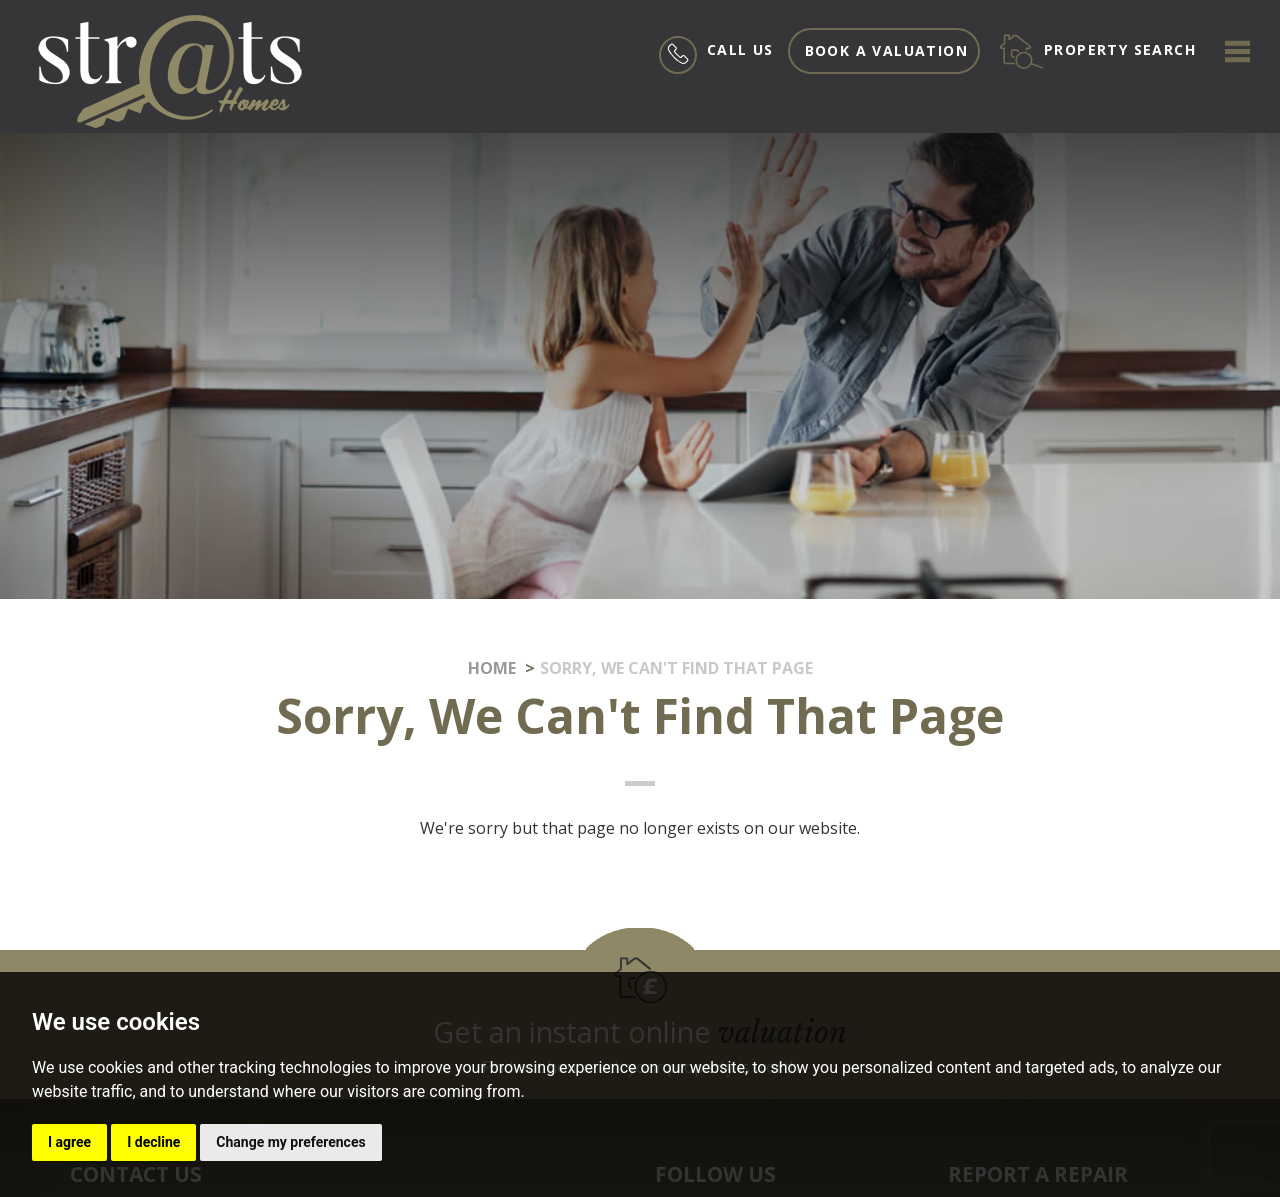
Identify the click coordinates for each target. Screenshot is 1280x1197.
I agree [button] (69, 1142)
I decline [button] (153, 1142)
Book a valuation (886, 50)
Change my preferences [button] (290, 1142)
